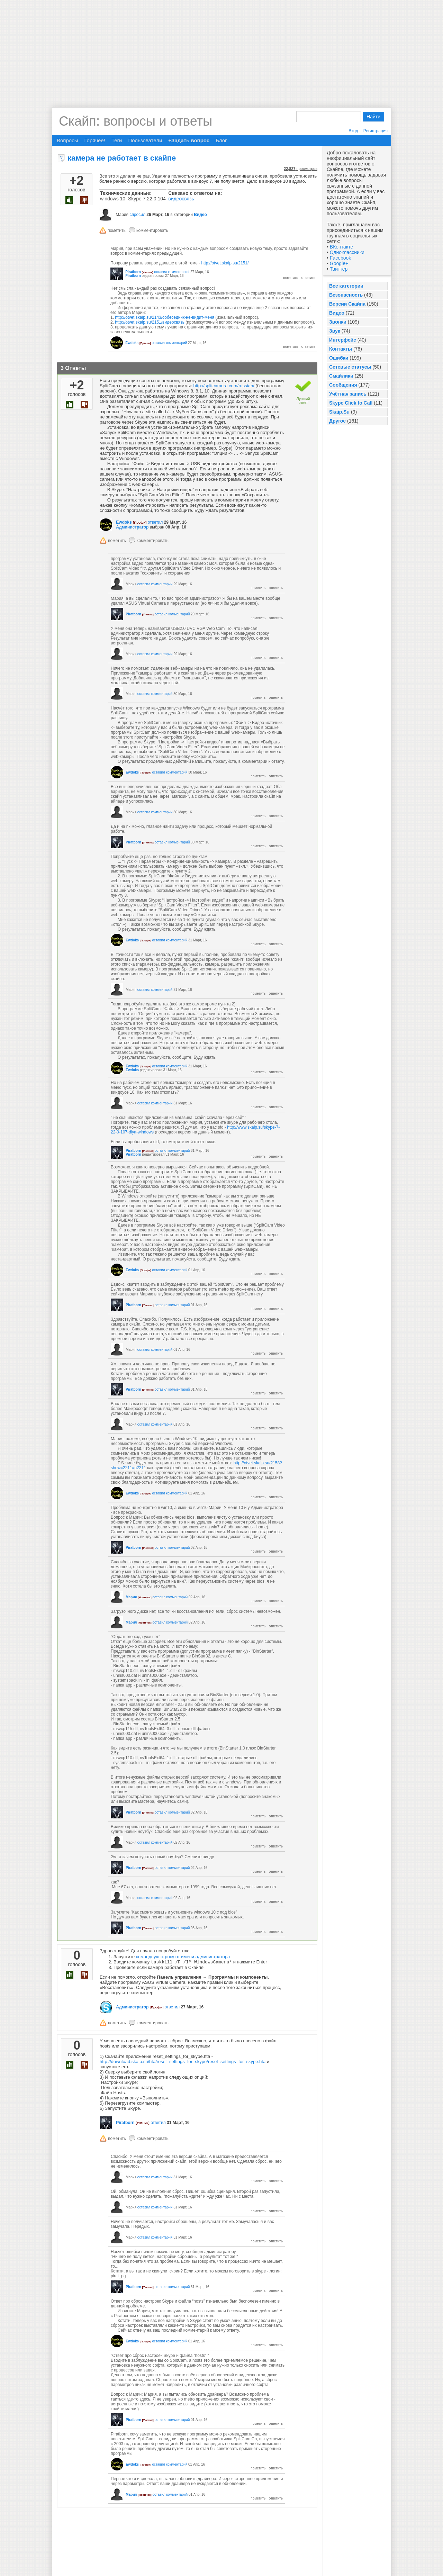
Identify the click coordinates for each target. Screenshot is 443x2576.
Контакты (340, 349)
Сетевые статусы (350, 367)
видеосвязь (181, 198)
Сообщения (343, 385)
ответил (155, 522)
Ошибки (338, 358)
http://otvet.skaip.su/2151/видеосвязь (149, 322)
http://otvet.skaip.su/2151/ (225, 263)
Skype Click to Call (350, 403)
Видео (336, 313)
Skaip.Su (339, 412)
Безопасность (346, 295)
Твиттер (338, 269)
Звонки (337, 322)
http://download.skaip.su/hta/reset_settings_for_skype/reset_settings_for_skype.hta (182, 2062)
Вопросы (67, 140)
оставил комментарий (172, 272)
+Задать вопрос (188, 140)
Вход (353, 130)
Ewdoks (131, 343)
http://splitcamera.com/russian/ (223, 385)
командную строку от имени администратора (183, 1956)
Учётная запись (348, 394)
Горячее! (94, 140)
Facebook (340, 258)
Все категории (346, 286)
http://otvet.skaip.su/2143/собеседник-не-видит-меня (164, 317)
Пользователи (145, 140)
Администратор (132, 527)
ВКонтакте (341, 247)
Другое (337, 421)
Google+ (339, 263)
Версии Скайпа (347, 304)
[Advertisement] (221, 48)
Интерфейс (342, 340)
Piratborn (133, 272)
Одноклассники (347, 252)
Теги (116, 140)
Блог (221, 140)
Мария (131, 1597)
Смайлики (341, 376)
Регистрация (375, 130)
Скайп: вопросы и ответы (135, 121)
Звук (334, 331)
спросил (137, 214)
